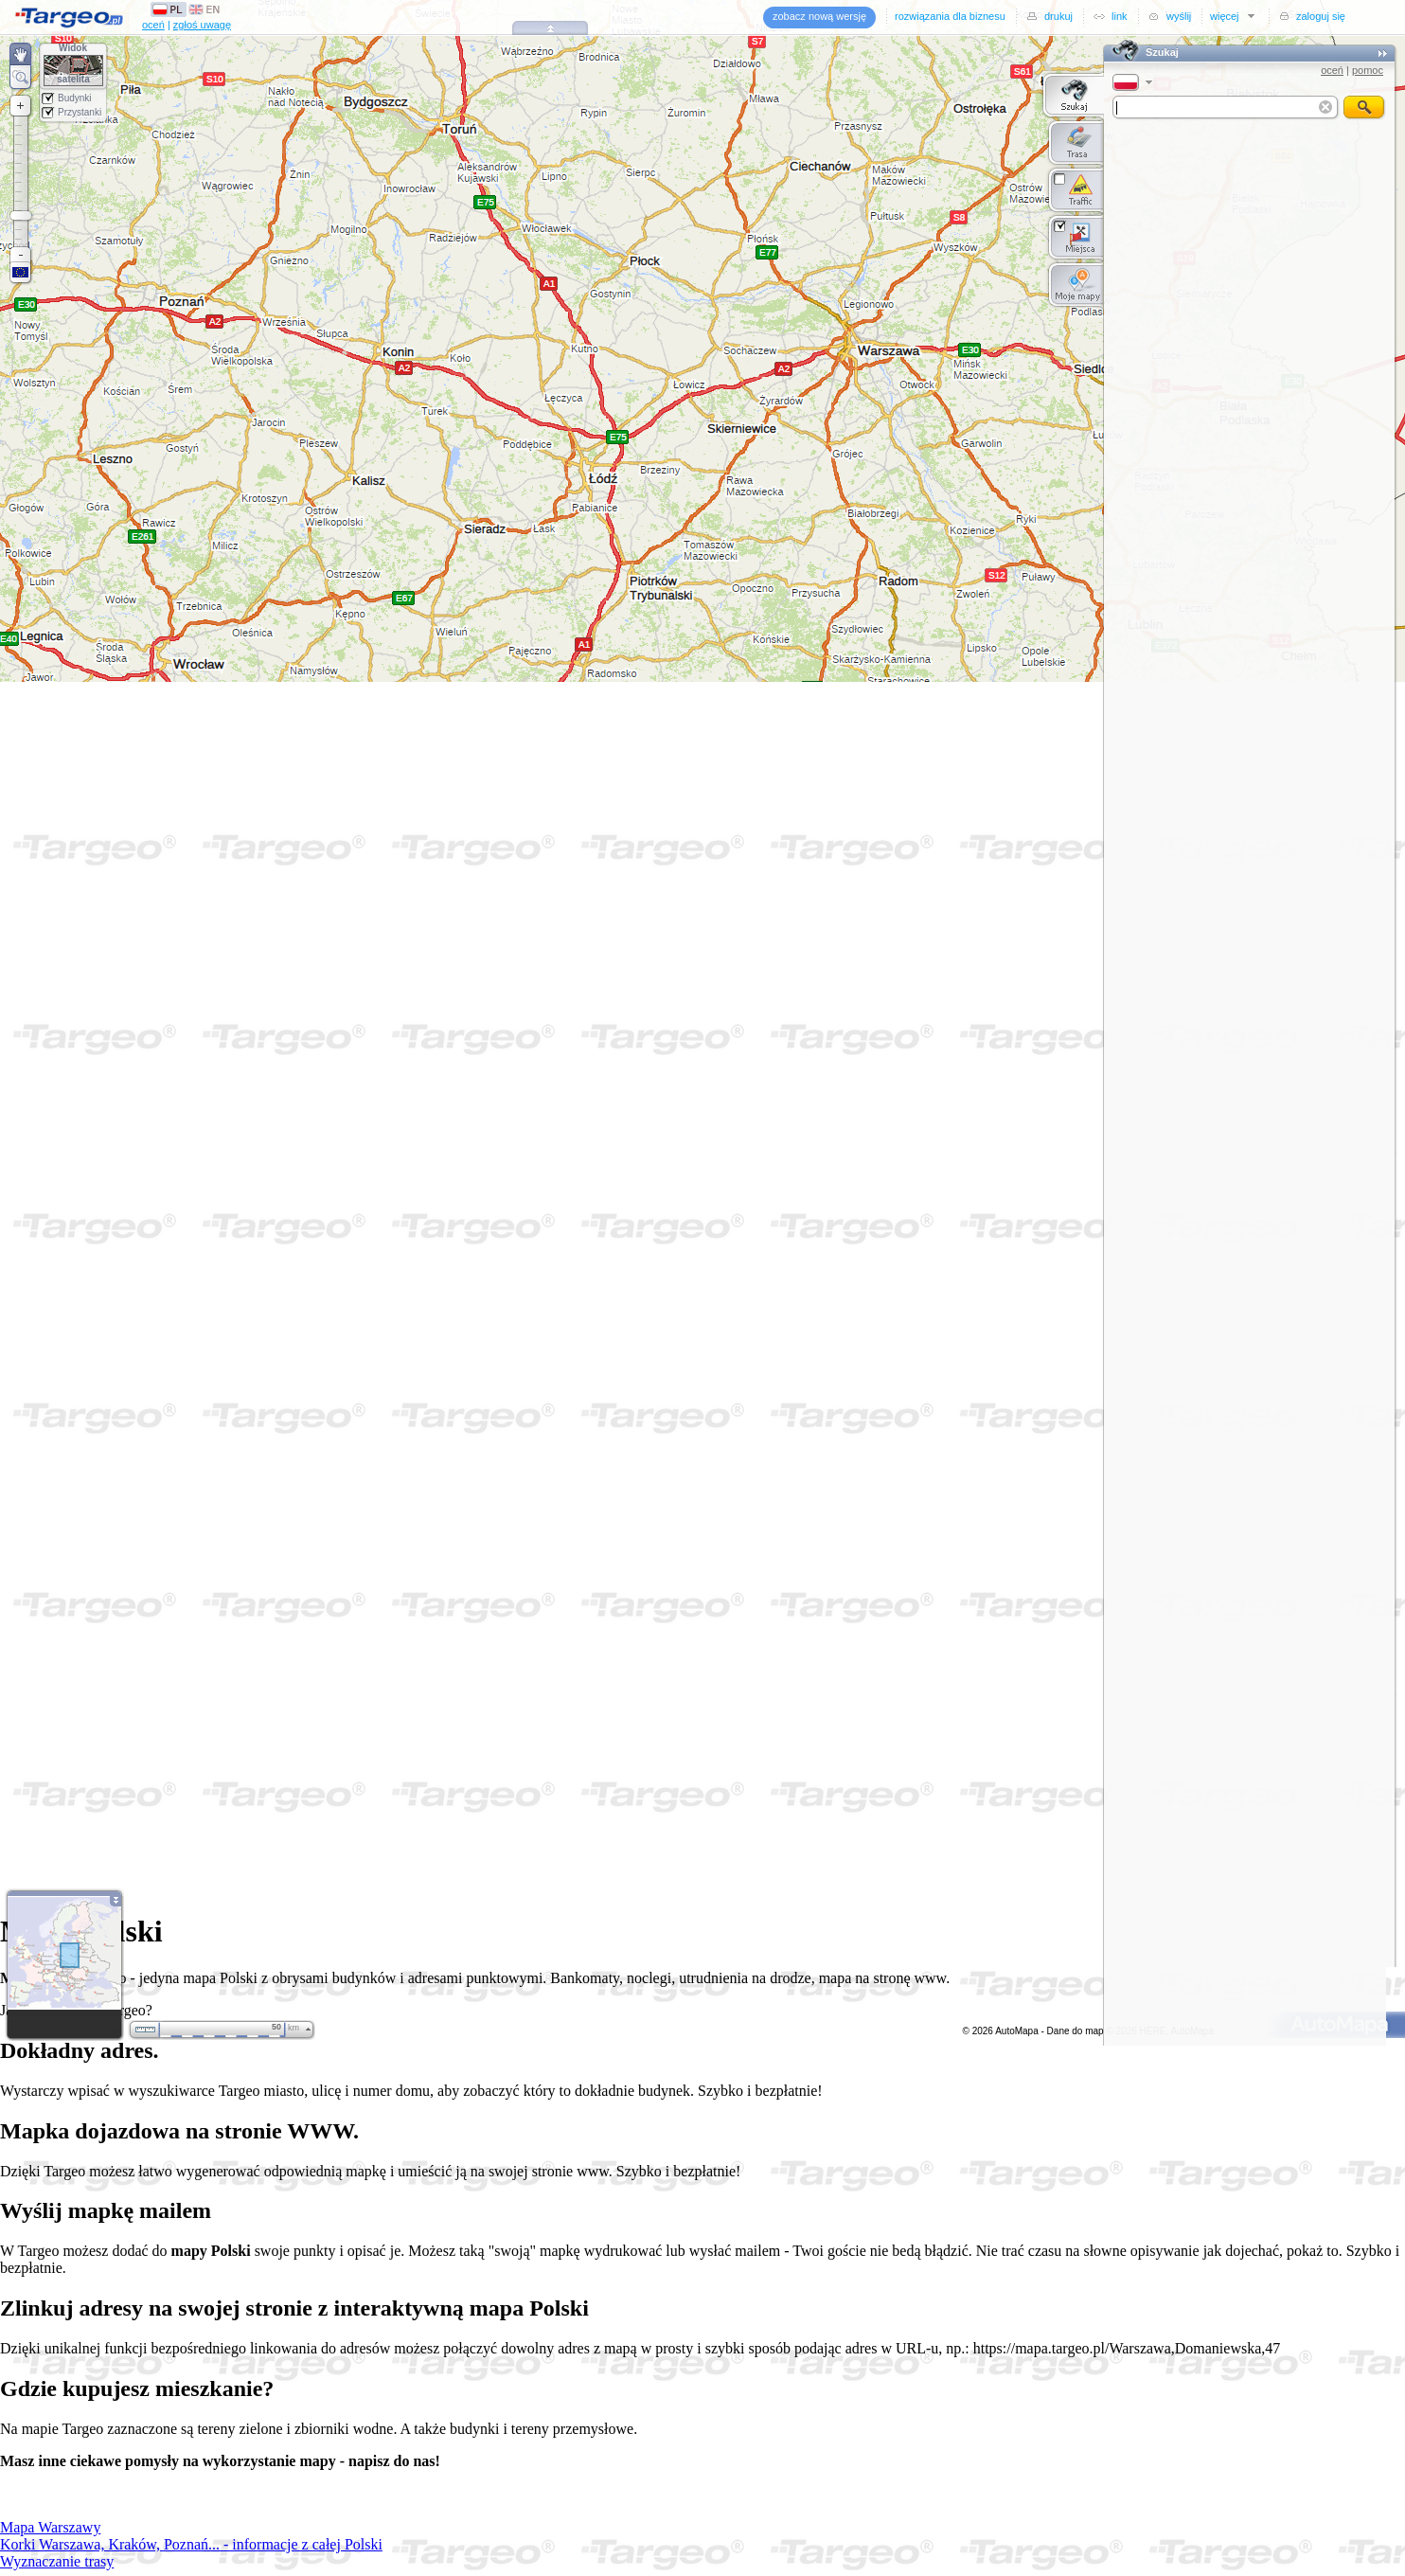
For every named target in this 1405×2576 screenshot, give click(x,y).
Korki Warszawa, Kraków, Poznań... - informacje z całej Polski (191, 2544)
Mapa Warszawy (50, 2527)
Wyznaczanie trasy (57, 2561)
